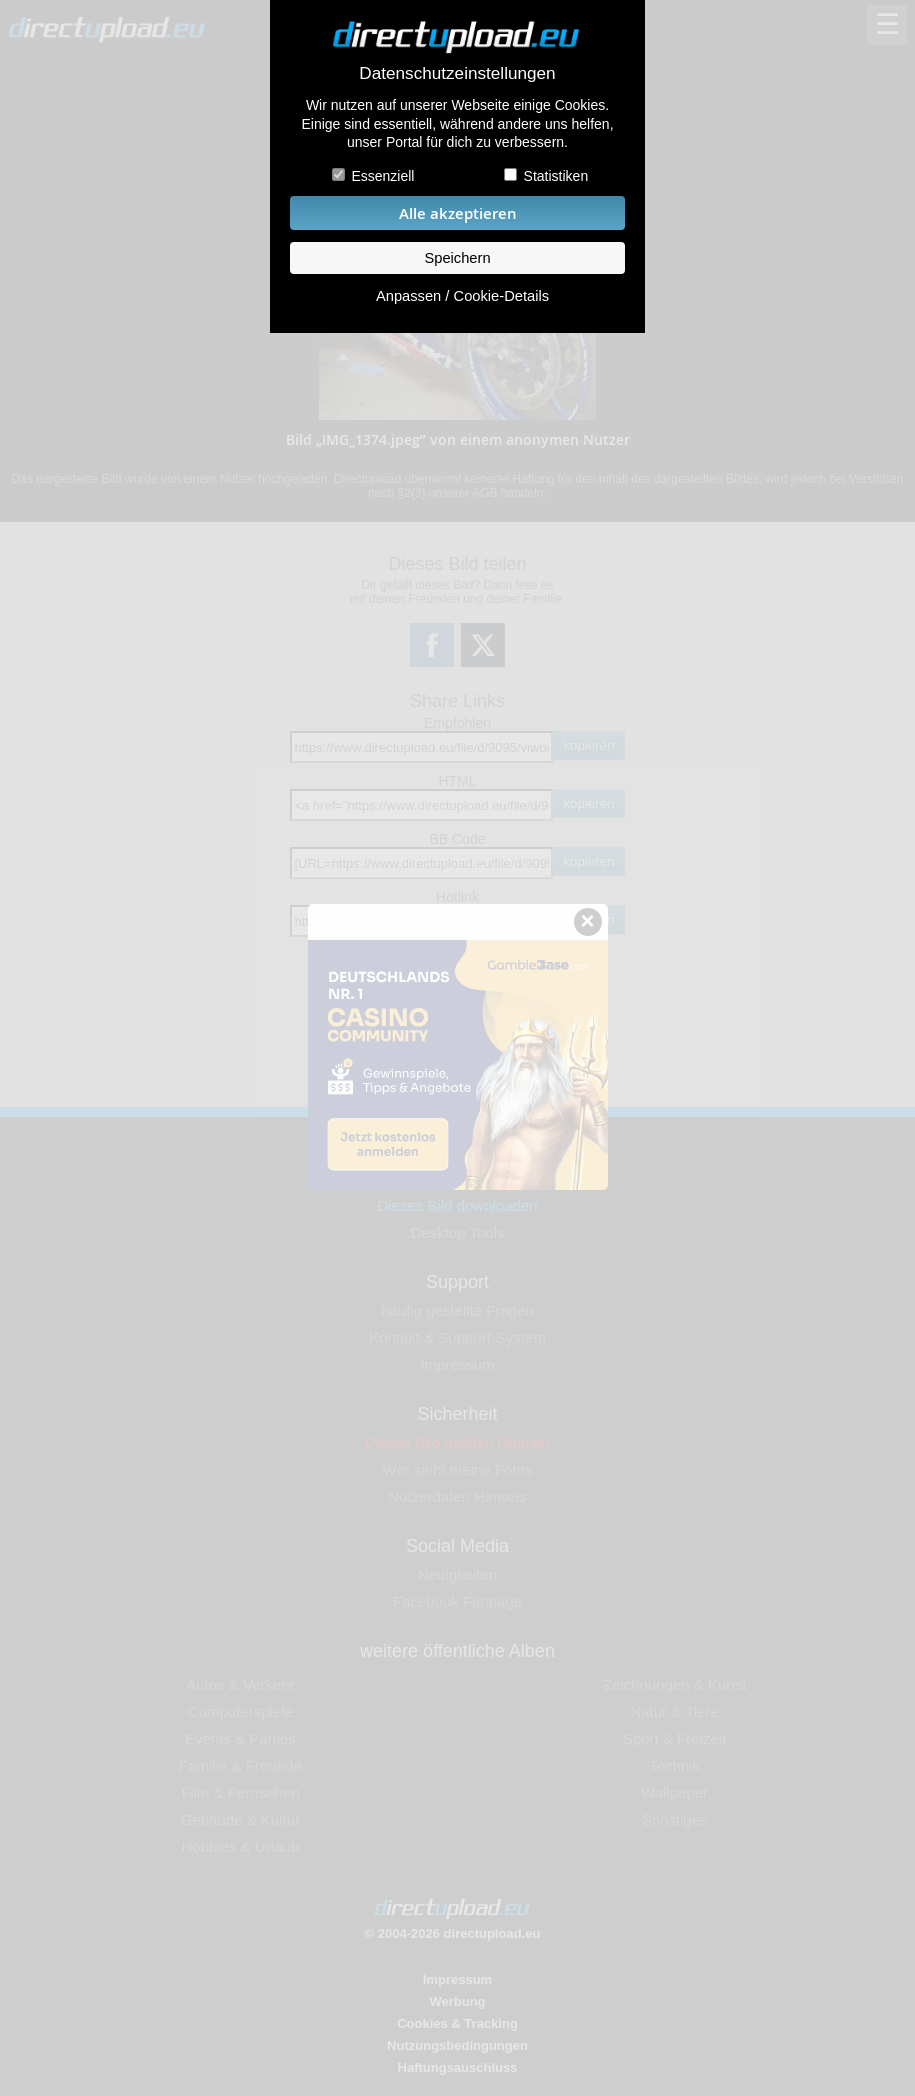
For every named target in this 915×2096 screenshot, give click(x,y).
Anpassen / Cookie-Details (462, 296)
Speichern (457, 258)
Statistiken (556, 176)
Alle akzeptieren (458, 213)
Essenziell (382, 176)
